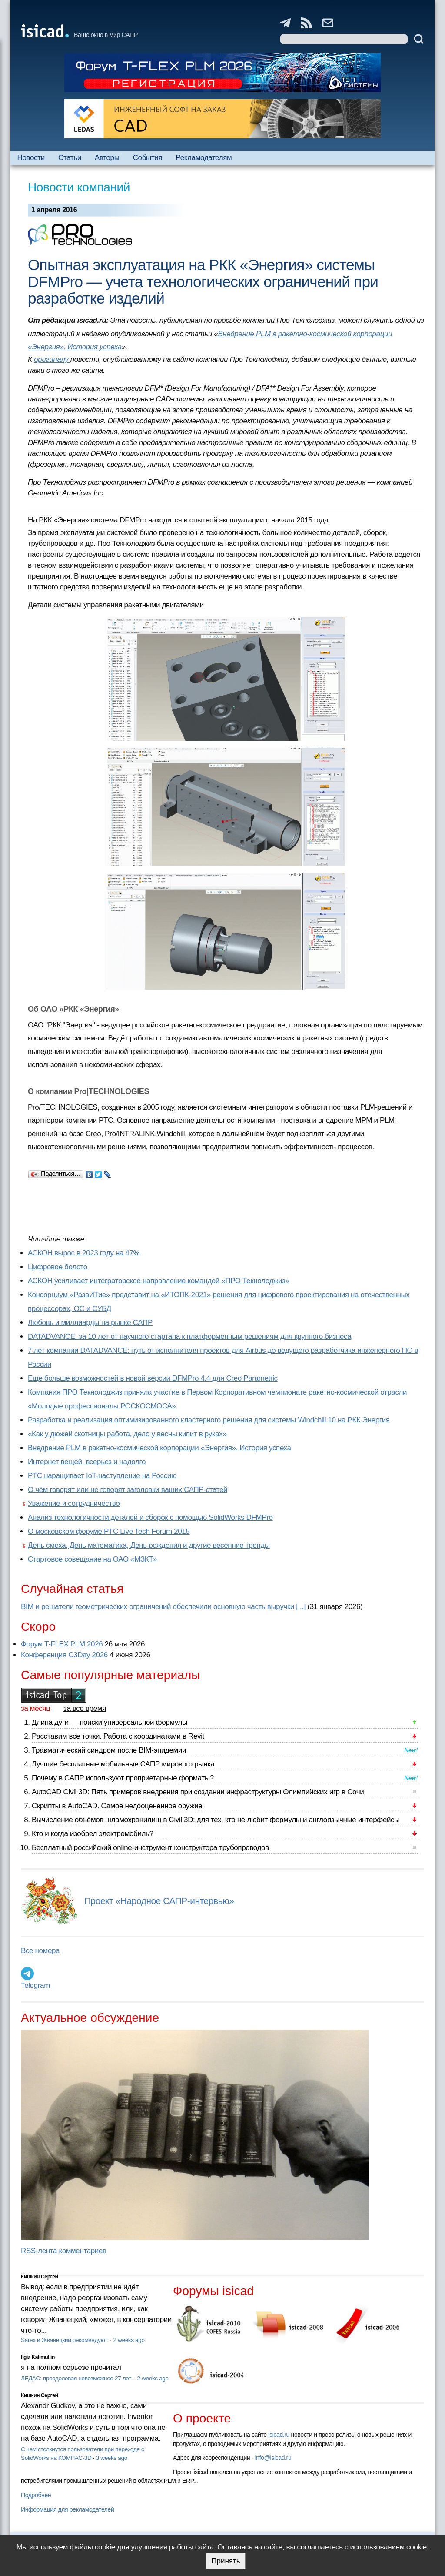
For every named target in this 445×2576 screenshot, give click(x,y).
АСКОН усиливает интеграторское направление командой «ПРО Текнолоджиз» (158, 1281)
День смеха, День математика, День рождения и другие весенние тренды (149, 1545)
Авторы (107, 158)
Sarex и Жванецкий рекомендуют (65, 2340)
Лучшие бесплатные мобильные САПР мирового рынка (123, 1764)
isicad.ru (278, 2434)
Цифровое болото (57, 1267)
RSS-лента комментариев (63, 2251)
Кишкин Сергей (39, 2277)
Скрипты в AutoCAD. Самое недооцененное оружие (117, 1806)
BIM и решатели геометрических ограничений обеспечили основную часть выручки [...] (163, 1606)
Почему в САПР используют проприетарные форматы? (123, 1778)
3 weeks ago (111, 2458)
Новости (31, 158)
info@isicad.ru (273, 2457)
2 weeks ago (128, 2340)
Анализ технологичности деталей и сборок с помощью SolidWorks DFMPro (150, 1517)
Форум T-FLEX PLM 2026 (62, 1644)
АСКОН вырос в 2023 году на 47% (83, 1253)
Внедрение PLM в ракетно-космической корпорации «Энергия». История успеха (159, 1448)
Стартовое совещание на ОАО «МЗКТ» (92, 1559)
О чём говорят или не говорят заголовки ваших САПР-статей (127, 1489)
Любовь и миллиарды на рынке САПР (90, 1322)
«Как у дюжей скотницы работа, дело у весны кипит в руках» (127, 1434)
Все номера (40, 1951)
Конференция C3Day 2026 (64, 1655)
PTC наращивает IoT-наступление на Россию (102, 1476)
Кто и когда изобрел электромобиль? (92, 1834)
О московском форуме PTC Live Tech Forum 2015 (109, 1531)
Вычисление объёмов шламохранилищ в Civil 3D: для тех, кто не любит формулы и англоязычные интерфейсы (215, 1820)
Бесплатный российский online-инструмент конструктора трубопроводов (150, 1847)
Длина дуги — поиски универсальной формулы (109, 1722)
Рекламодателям (204, 158)
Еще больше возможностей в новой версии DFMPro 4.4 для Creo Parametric (153, 1378)
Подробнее (36, 2495)
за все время (84, 1708)
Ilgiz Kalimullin (38, 2357)
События (148, 158)
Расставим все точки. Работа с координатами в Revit (118, 1736)
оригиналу (52, 359)
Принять (225, 2561)
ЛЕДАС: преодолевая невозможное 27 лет (77, 2378)
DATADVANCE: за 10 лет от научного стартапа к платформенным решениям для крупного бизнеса (189, 1336)
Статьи (69, 158)
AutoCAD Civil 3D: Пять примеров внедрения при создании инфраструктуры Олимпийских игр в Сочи (198, 1792)
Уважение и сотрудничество (74, 1503)
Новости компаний (79, 187)
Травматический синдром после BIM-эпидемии (109, 1750)
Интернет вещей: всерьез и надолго (87, 1462)
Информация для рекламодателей (67, 2509)
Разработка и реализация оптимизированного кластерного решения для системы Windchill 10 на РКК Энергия (209, 1420)
